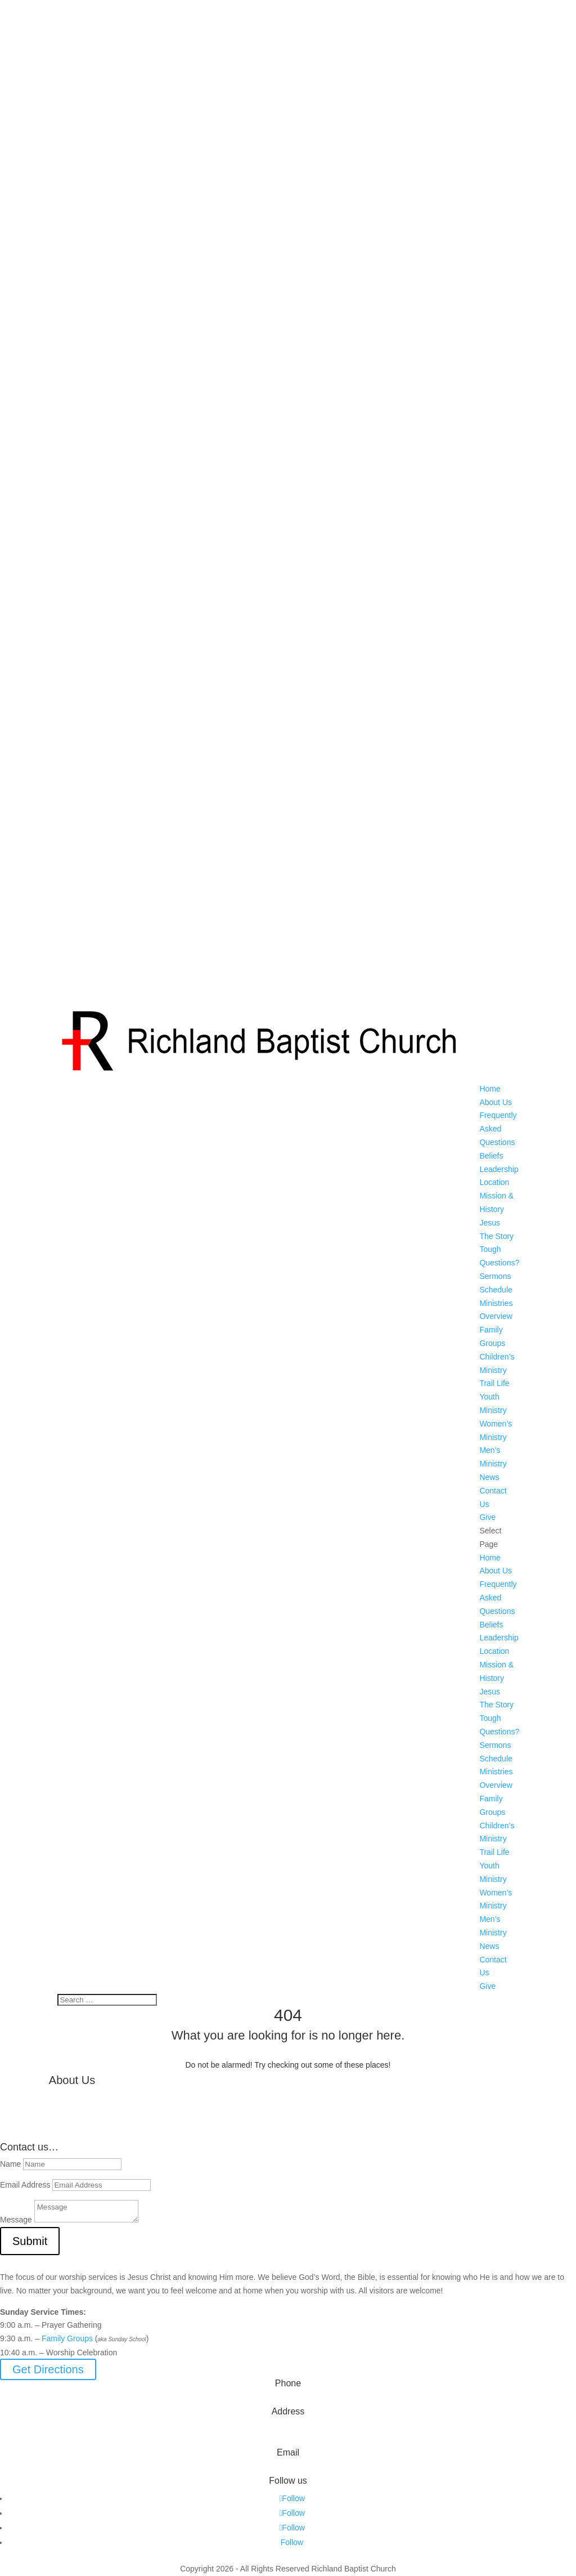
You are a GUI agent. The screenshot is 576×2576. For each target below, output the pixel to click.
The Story (496, 1236)
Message (16, 2219)
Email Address (25, 2184)
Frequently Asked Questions (497, 1129)
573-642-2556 (287, 2399)
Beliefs (491, 1155)
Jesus (489, 1222)
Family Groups (67, 2338)
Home (489, 1088)
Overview (495, 1316)
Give (487, 1517)
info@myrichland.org (288, 2469)
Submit (29, 2241)
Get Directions (48, 2369)
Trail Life (494, 1383)
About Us (495, 1102)
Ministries (495, 1303)
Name (10, 2163)
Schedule (495, 1289)
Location (494, 1182)
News (489, 1477)
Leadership (498, 1169)
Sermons (495, 1276)
